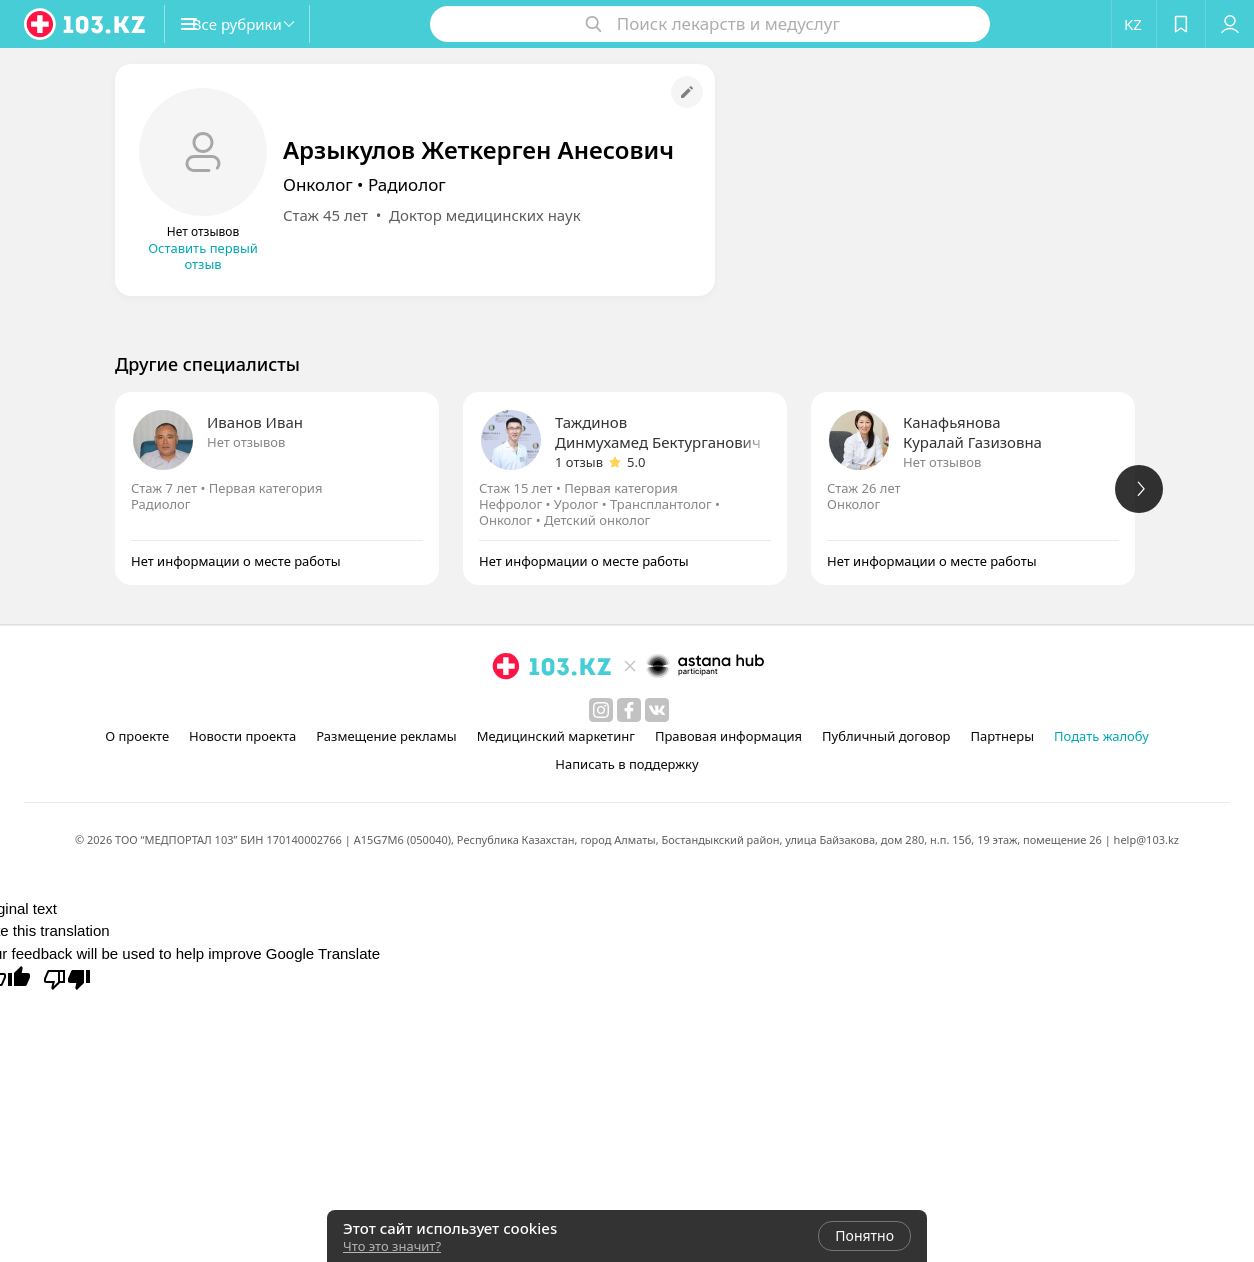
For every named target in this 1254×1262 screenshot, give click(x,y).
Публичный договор (886, 736)
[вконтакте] (657, 710)
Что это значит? (392, 1246)
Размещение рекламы (386, 736)
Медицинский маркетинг (556, 736)
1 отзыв (579, 462)
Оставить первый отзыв (203, 256)
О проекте (137, 736)
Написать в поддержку (626, 764)
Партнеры (1003, 736)
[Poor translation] (67, 978)
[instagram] (601, 710)
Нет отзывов (246, 442)
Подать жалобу (1101, 736)
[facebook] (629, 710)
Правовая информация (728, 736)
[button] (258, 24)
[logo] (86, 24)
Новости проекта (242, 736)
